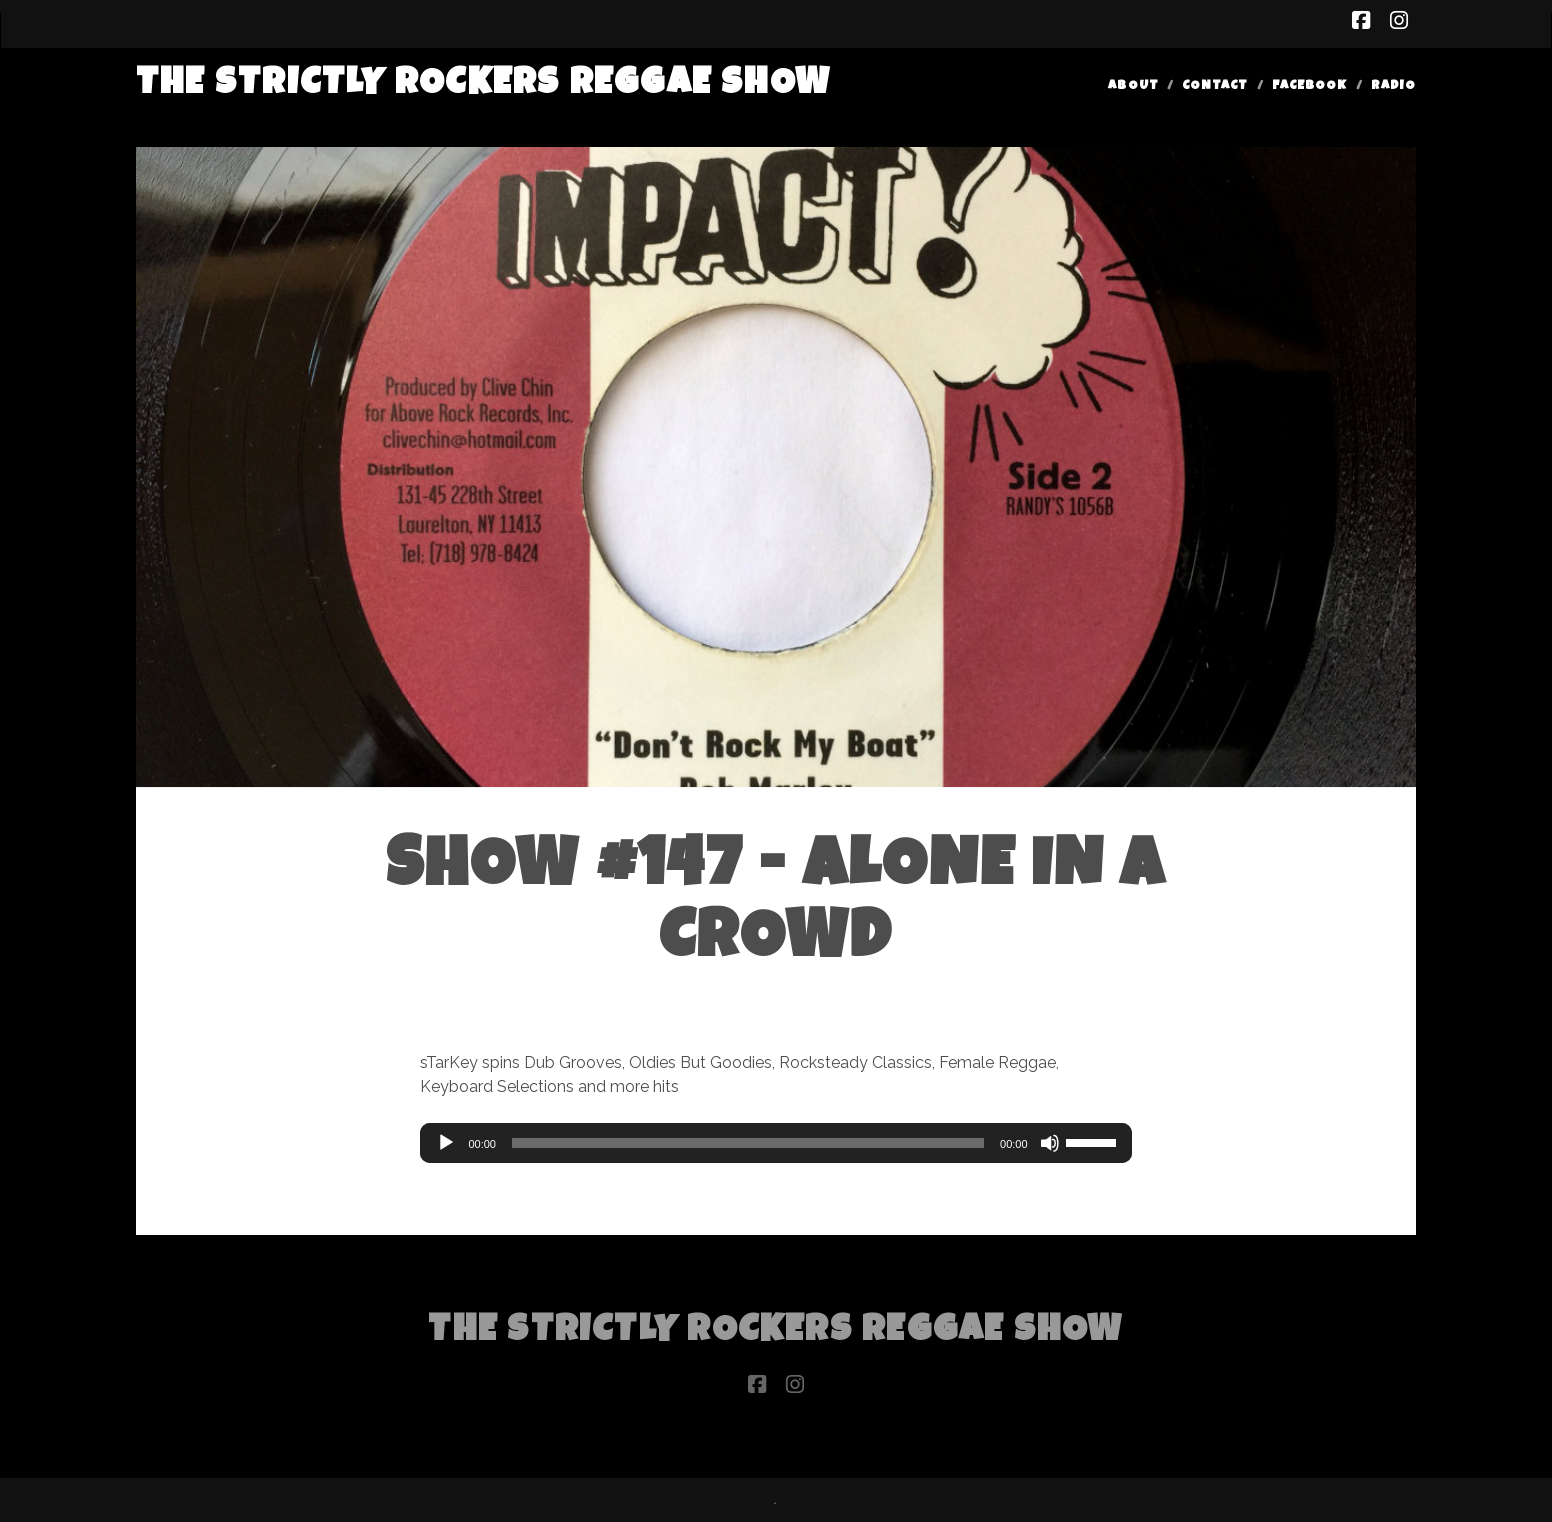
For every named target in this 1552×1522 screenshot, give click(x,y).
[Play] (446, 1143)
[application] (775, 1143)
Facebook (1309, 86)
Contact (1215, 86)
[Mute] (1050, 1143)
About (1133, 86)
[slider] (748, 1143)
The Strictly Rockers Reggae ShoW (483, 85)
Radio (1393, 86)
